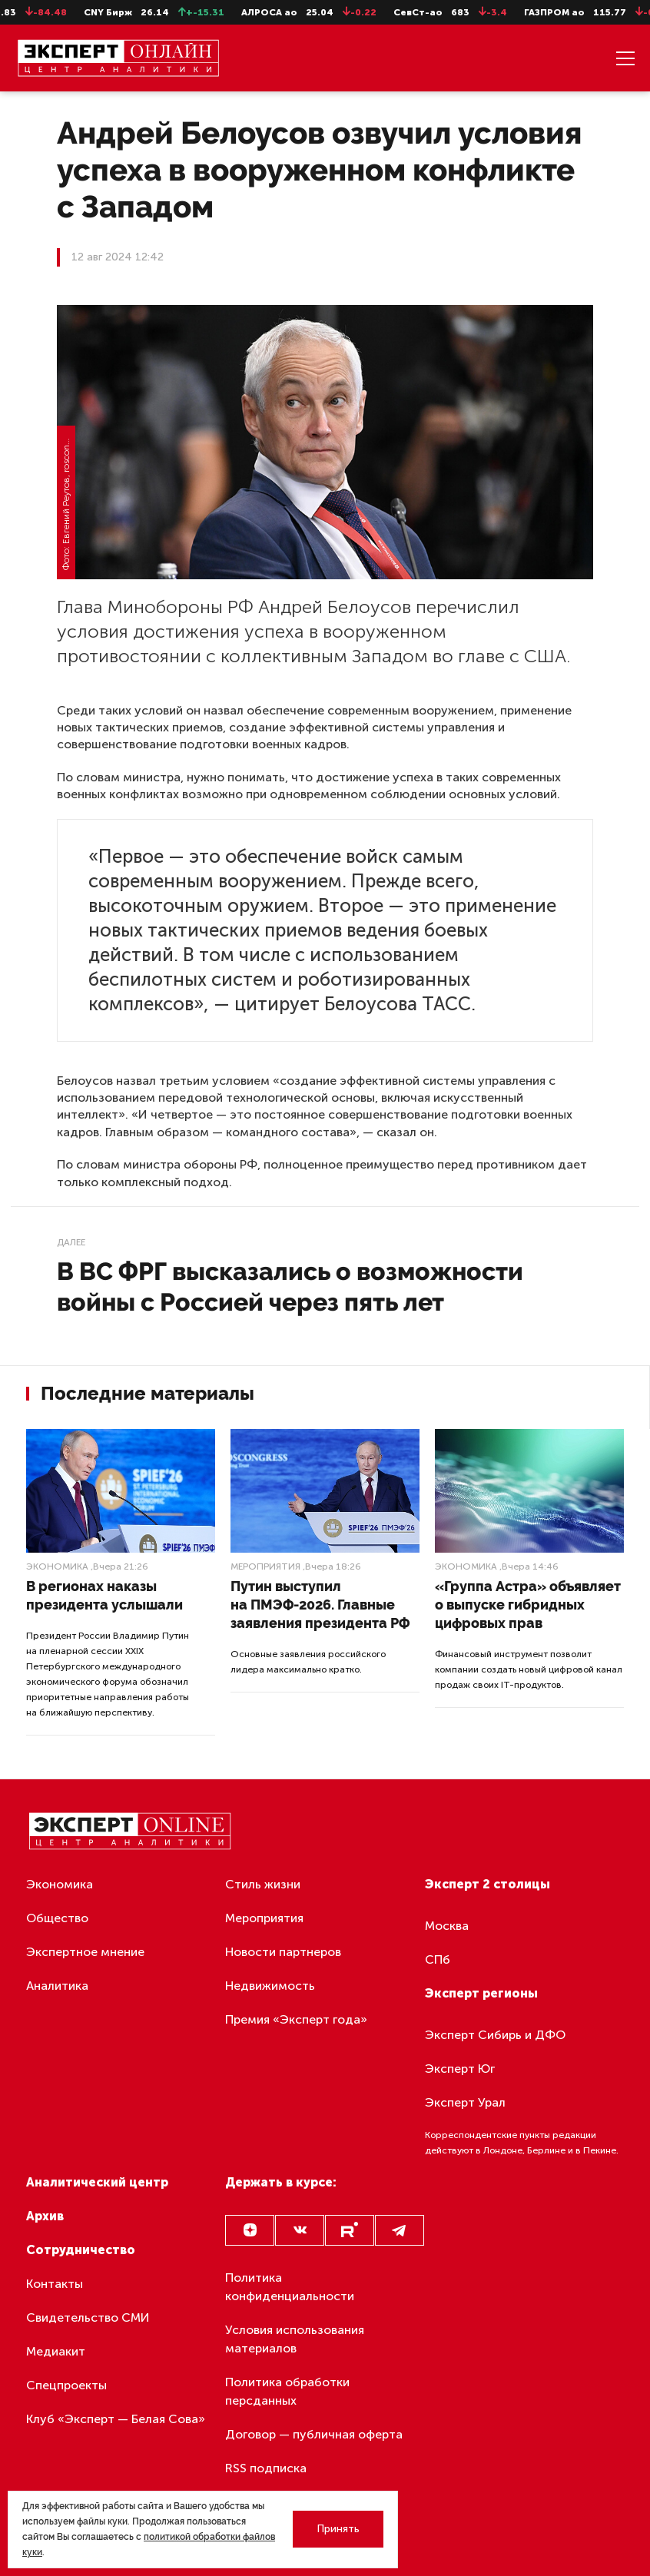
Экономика (57, 1566)
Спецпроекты (66, 2385)
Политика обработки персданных (287, 2391)
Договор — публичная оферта (314, 2434)
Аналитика (57, 1985)
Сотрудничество (80, 2250)
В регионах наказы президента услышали (104, 1595)
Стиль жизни (262, 1884)
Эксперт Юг (460, 2068)
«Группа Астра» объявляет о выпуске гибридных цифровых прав (528, 1604)
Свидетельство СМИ (88, 2317)
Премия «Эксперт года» (296, 2019)
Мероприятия (265, 1566)
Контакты (54, 2283)
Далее (71, 1242)
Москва (447, 1925)
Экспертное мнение (85, 1951)
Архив (45, 2216)
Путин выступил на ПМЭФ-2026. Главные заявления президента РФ (320, 1604)
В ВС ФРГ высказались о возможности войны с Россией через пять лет (290, 1286)
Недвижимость (270, 1985)
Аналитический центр (97, 2182)
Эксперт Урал (465, 2102)
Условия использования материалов (294, 2339)
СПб (437, 1959)
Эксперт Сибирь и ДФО (495, 2034)
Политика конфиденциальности (289, 2286)
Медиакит (55, 2351)
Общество (57, 1918)
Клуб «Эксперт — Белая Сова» (115, 2419)
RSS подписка (266, 2468)
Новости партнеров (283, 1951)
